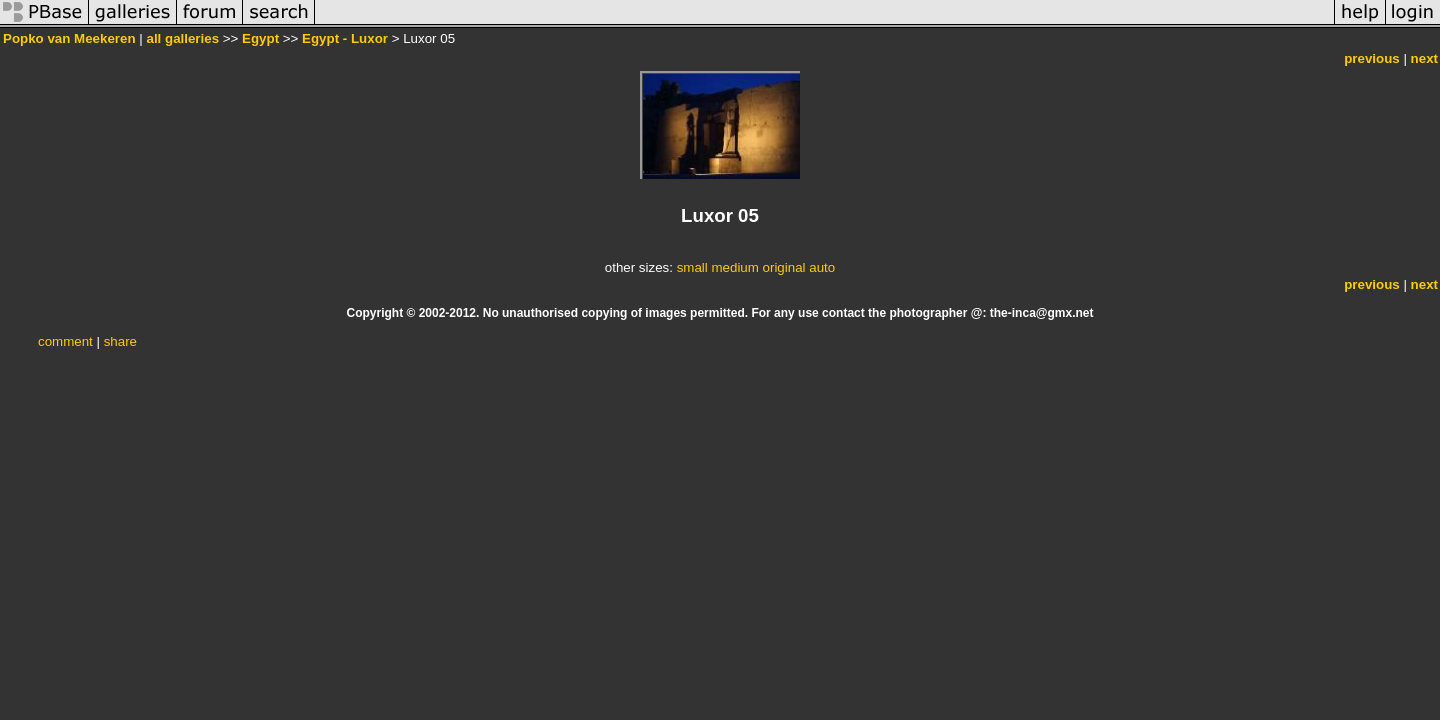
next (1424, 58)
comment (65, 341)
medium (734, 267)
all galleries (182, 38)
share (120, 341)
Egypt (260, 38)
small (692, 267)
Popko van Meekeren (69, 38)
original (784, 267)
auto (822, 267)
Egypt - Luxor (345, 38)
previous (1372, 58)
